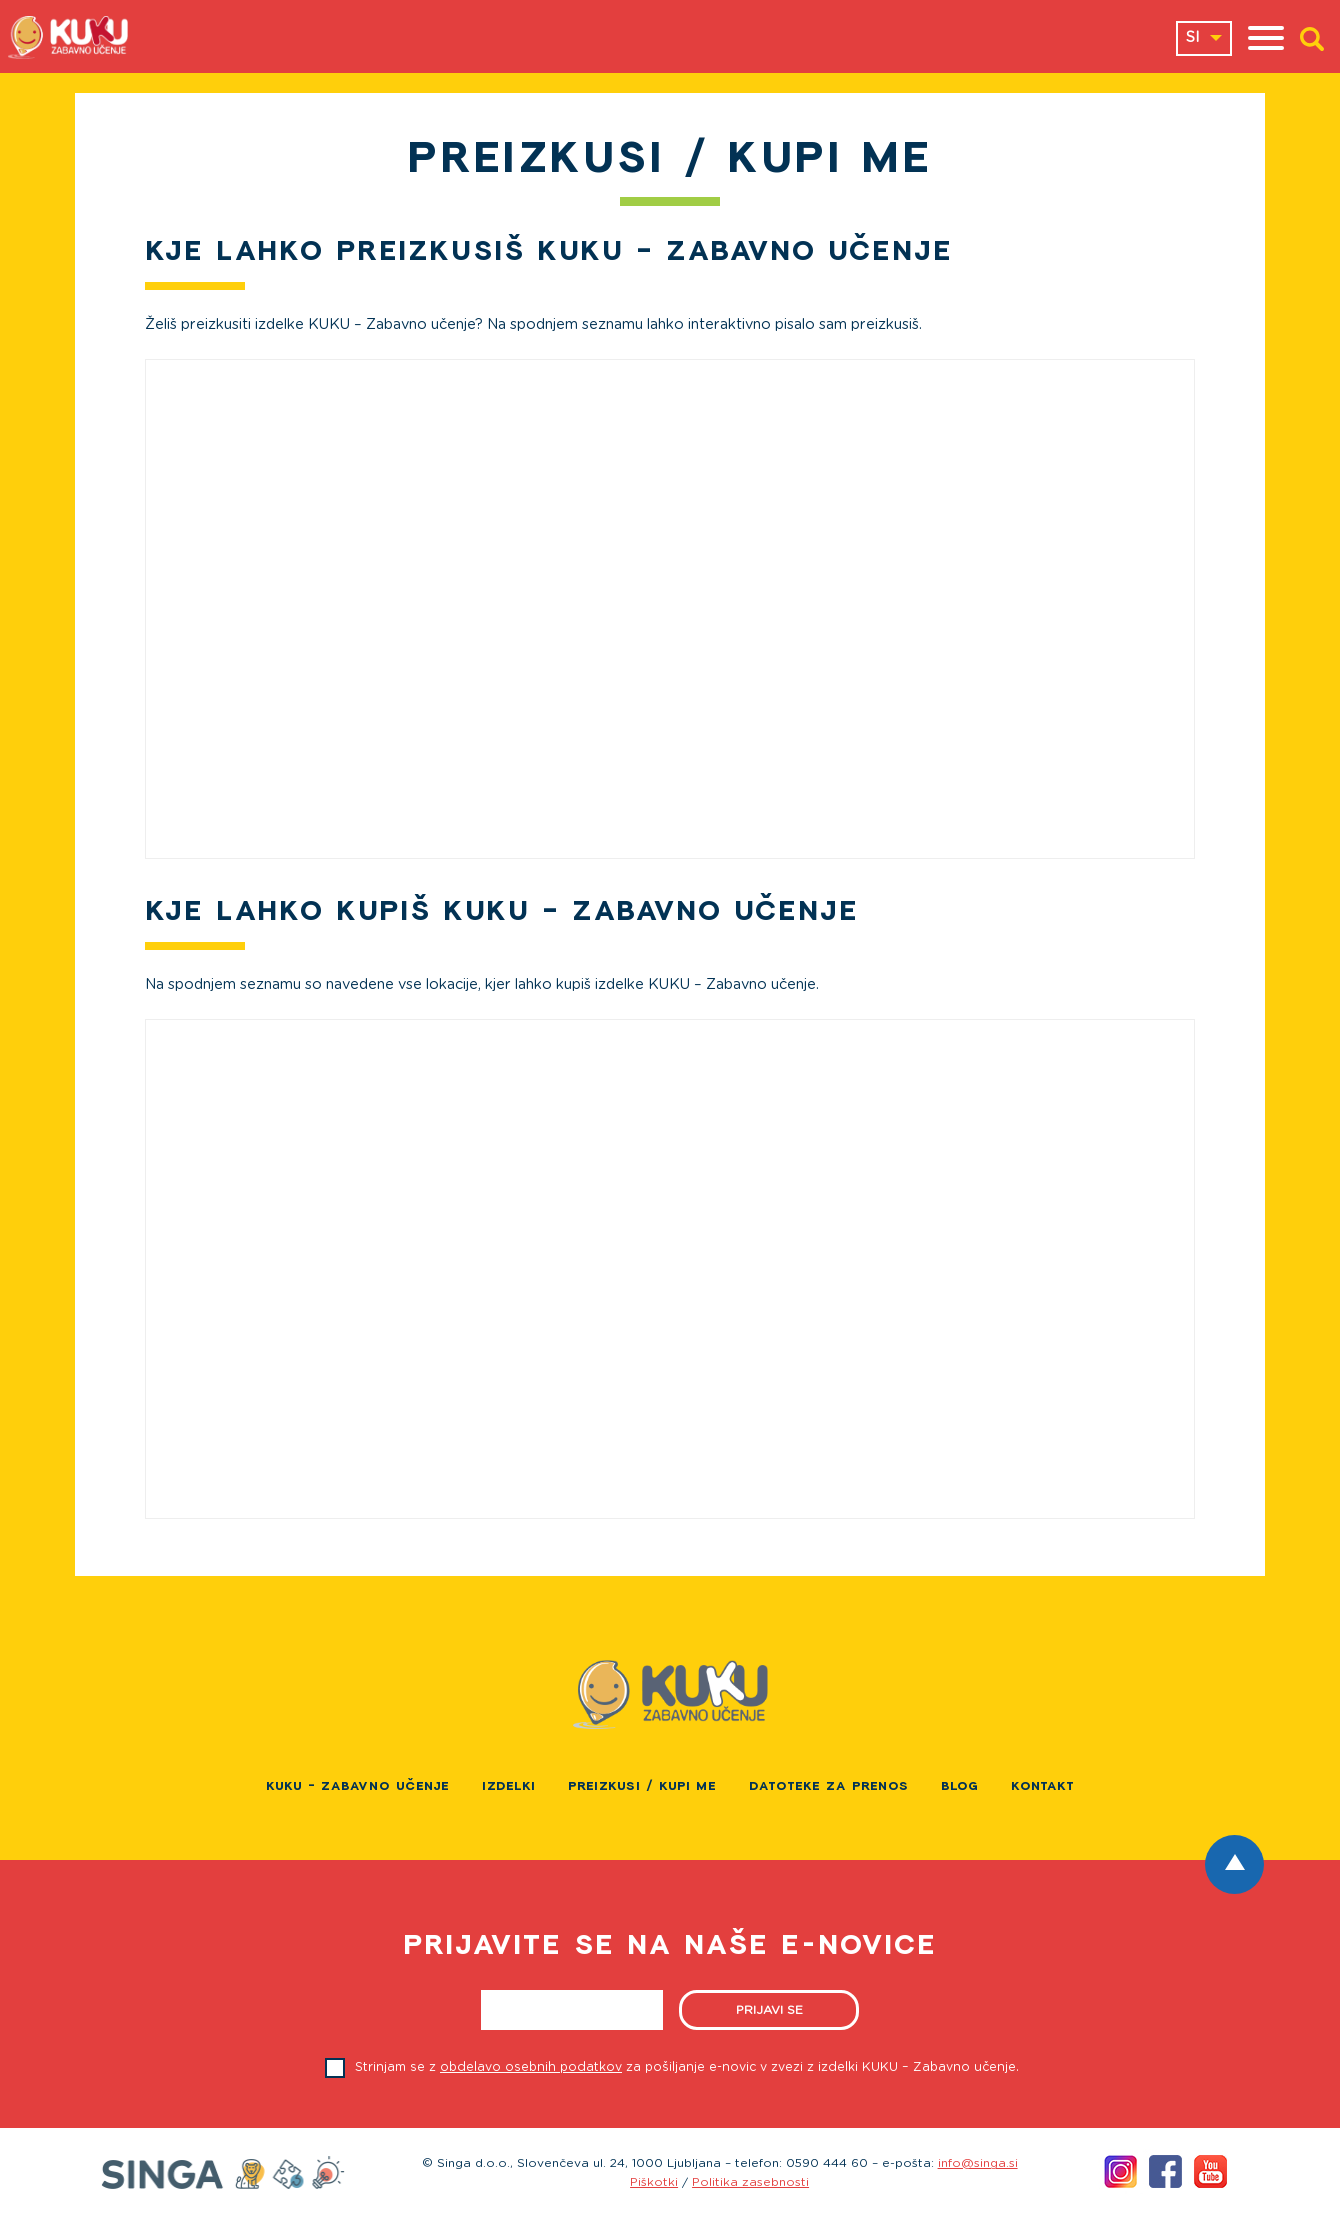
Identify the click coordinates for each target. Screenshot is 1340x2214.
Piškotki (654, 2182)
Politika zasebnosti (750, 2182)
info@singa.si (978, 2163)
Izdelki (509, 1786)
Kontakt (1043, 1786)
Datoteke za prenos (829, 1786)
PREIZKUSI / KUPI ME (642, 1786)
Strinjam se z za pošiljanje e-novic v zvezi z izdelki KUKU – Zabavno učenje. (687, 2067)
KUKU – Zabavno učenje (358, 1786)
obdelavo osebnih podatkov (531, 2067)
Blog (960, 1786)
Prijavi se (769, 2010)
